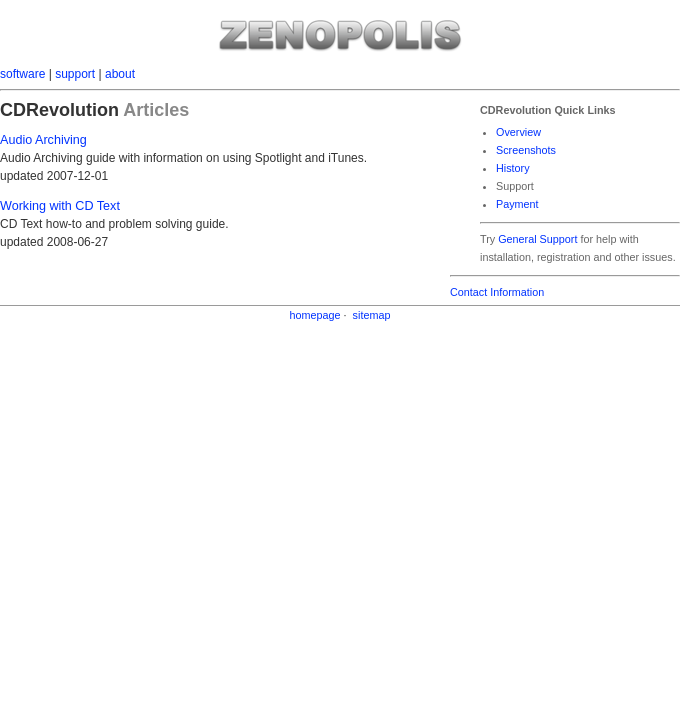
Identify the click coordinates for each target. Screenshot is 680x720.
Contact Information (497, 292)
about (120, 74)
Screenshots (526, 150)
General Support (537, 239)
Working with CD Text (60, 206)
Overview (518, 132)
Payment (517, 204)
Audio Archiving (43, 140)
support (75, 74)
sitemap (372, 315)
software (22, 74)
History (513, 168)
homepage (315, 315)
